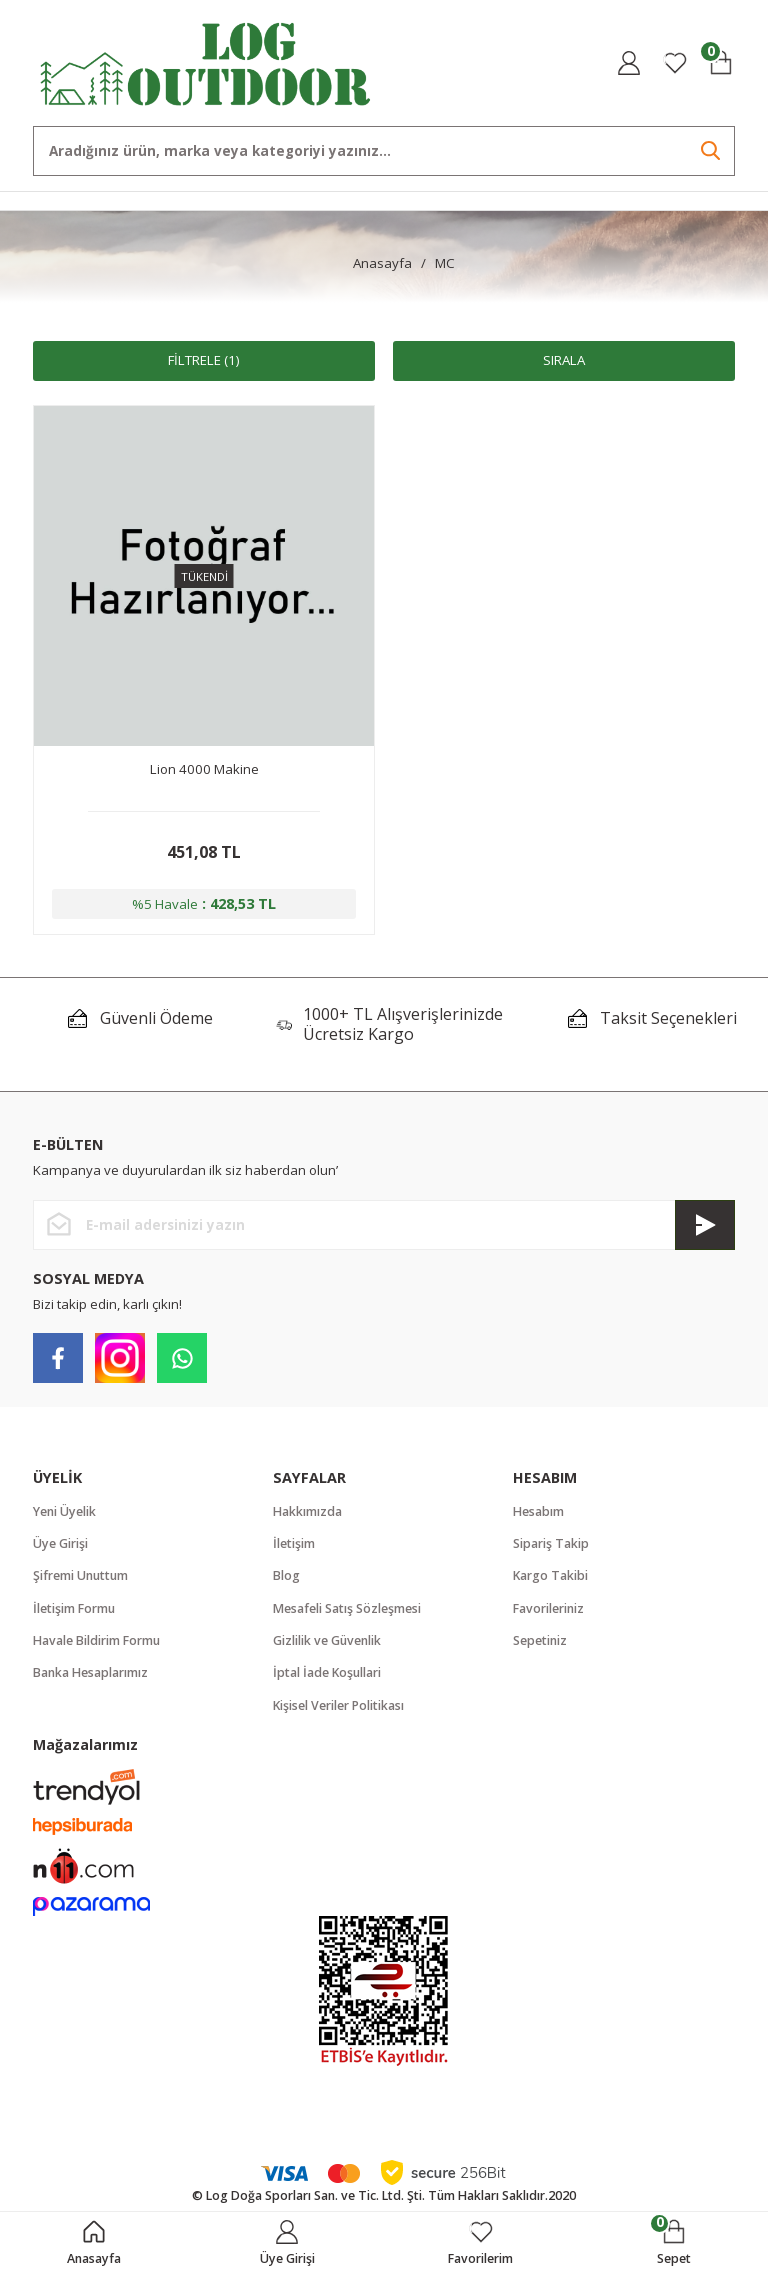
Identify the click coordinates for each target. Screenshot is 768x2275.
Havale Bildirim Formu (96, 1640)
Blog (286, 1575)
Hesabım (538, 1511)
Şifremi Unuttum (80, 1575)
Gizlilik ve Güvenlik (327, 1640)
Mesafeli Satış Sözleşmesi (347, 1608)
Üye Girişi (60, 1543)
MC (445, 263)
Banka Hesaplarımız (90, 1672)
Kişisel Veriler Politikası (338, 1705)
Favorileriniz (548, 1608)
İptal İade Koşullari (327, 1672)
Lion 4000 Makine (204, 769)
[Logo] (206, 61)
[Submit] (705, 1225)
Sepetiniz (540, 1640)
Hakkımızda (307, 1511)
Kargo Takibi (550, 1575)
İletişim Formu (74, 1608)
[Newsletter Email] (384, 1225)
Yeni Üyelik (64, 1511)
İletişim (294, 1543)
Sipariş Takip (551, 1543)
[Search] (384, 151)
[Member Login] (629, 63)
